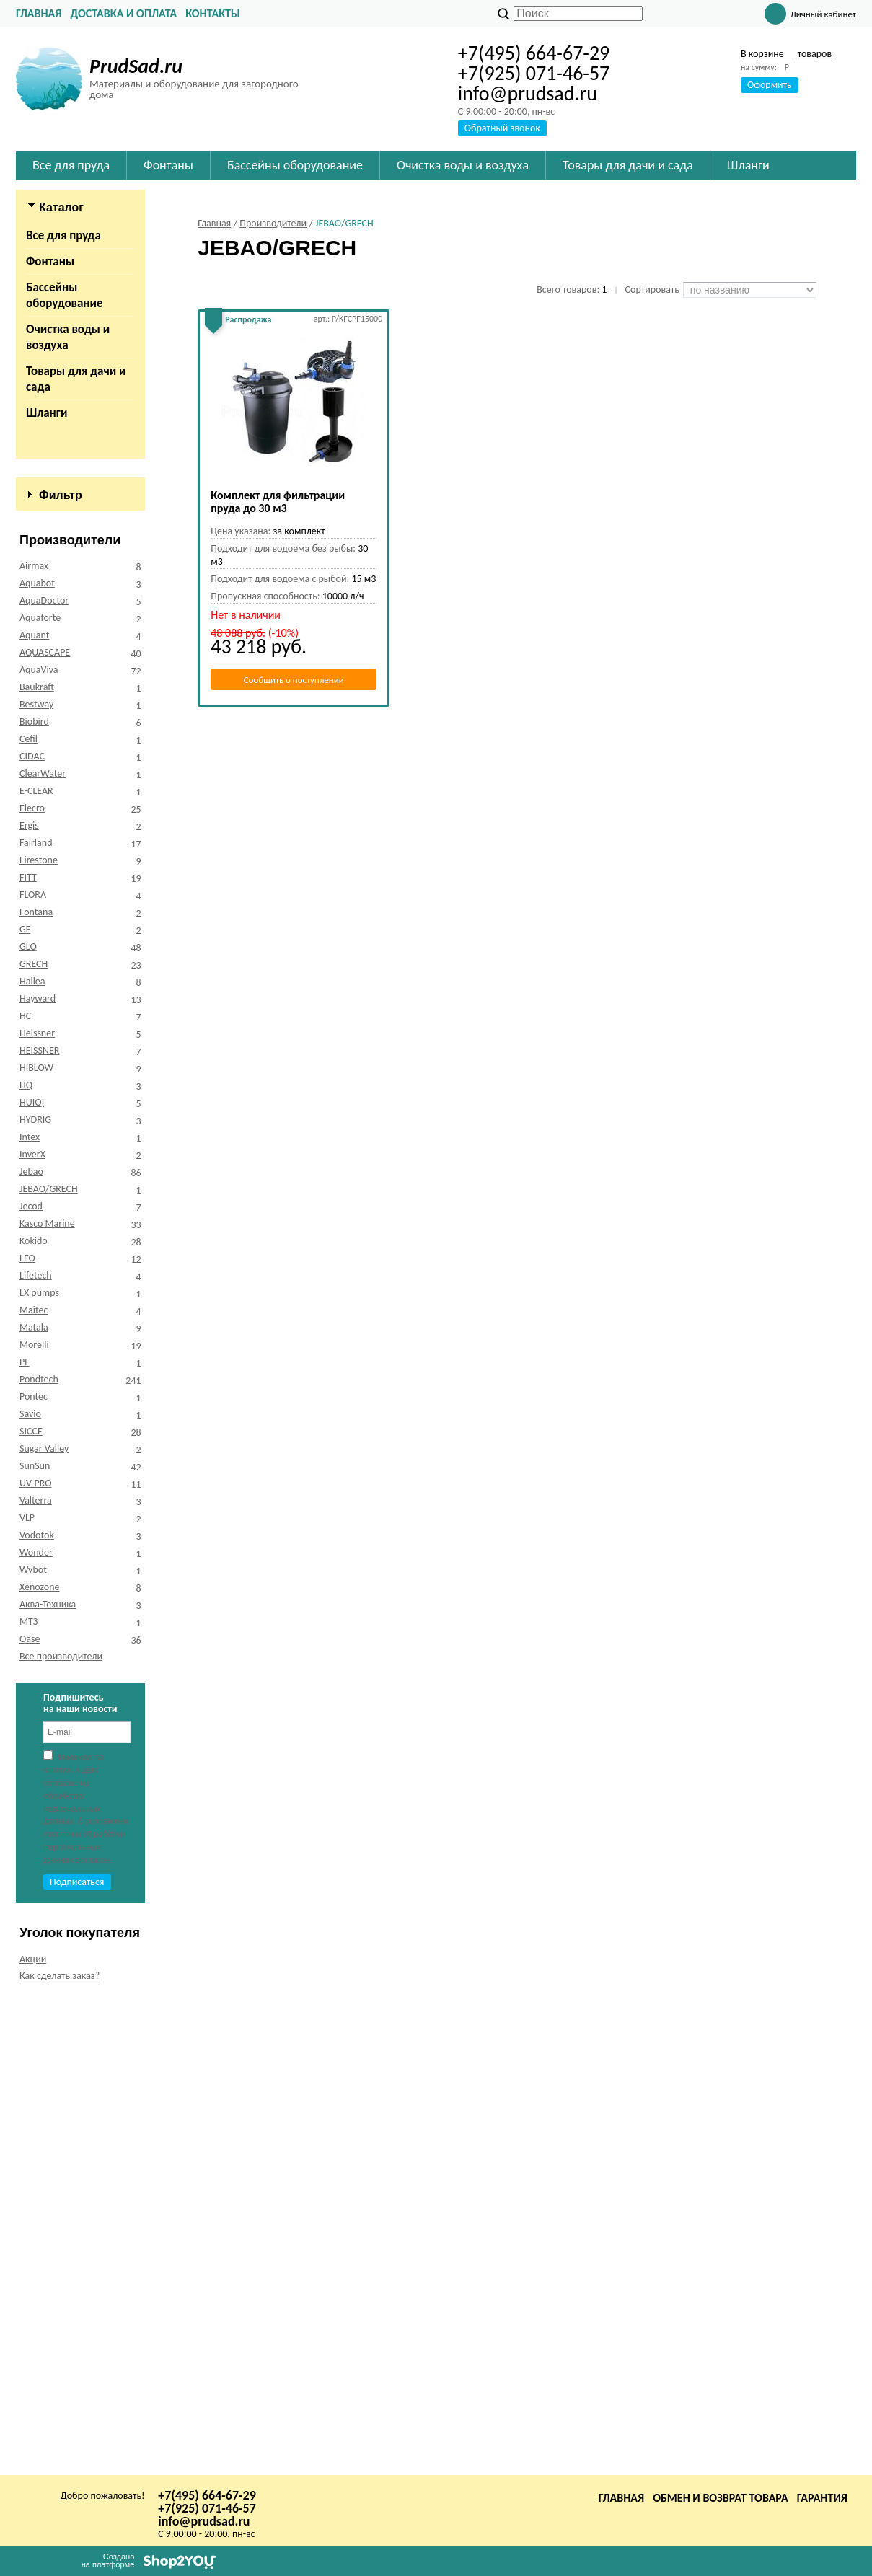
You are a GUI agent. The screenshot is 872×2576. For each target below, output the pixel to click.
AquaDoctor (44, 1078)
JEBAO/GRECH (48, 1666)
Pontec (33, 1874)
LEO (27, 1735)
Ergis (29, 1303)
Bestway (36, 1181)
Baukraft (36, 1164)
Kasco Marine (47, 1701)
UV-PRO (35, 1960)
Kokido (33, 1718)
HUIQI (31, 1580)
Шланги (46, 412)
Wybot (33, 2047)
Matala (33, 1805)
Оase (29, 2116)
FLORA (32, 1372)
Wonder (36, 2030)
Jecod (31, 1683)
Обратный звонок (502, 128)
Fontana (36, 1389)
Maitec (33, 1787)
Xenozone (39, 2064)
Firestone (38, 1337)
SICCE (31, 1908)
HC (25, 1493)
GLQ (28, 1424)
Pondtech (38, 1857)
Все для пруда (63, 235)
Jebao (31, 1649)
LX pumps (39, 1770)
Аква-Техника (47, 2082)
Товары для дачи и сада (76, 378)
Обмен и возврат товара (720, 2498)
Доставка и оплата (123, 13)
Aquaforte (40, 1095)
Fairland (36, 1320)
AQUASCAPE (44, 1130)
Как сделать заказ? (59, 2453)
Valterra (35, 1978)
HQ (25, 1562)
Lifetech (35, 1753)
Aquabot (37, 1060)
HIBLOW (36, 1545)
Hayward (37, 1476)
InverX (32, 1632)
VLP (27, 1995)
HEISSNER (39, 1528)
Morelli (34, 1822)
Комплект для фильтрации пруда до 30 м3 (278, 501)
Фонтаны (50, 261)
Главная (38, 13)
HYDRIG (35, 1597)
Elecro (32, 1285)
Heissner (37, 1510)
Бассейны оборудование (64, 295)
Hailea (32, 1458)
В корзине (786, 54)
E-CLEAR (36, 1268)
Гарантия (822, 2498)
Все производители (60, 2133)
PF (24, 1839)
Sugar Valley (44, 1926)
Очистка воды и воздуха (68, 337)
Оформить (769, 85)
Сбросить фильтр (80, 973)
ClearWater (42, 1251)
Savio (30, 1891)
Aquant (34, 1112)
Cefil (28, 1216)
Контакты (212, 13)
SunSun (34, 1943)
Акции (32, 2436)
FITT (28, 1355)
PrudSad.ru (135, 66)
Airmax (33, 1043)
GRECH (33, 1441)
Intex (29, 1614)
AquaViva (38, 1147)
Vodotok (36, 2012)
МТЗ (28, 2099)
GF (24, 1407)
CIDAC (32, 1233)
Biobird (34, 1199)
